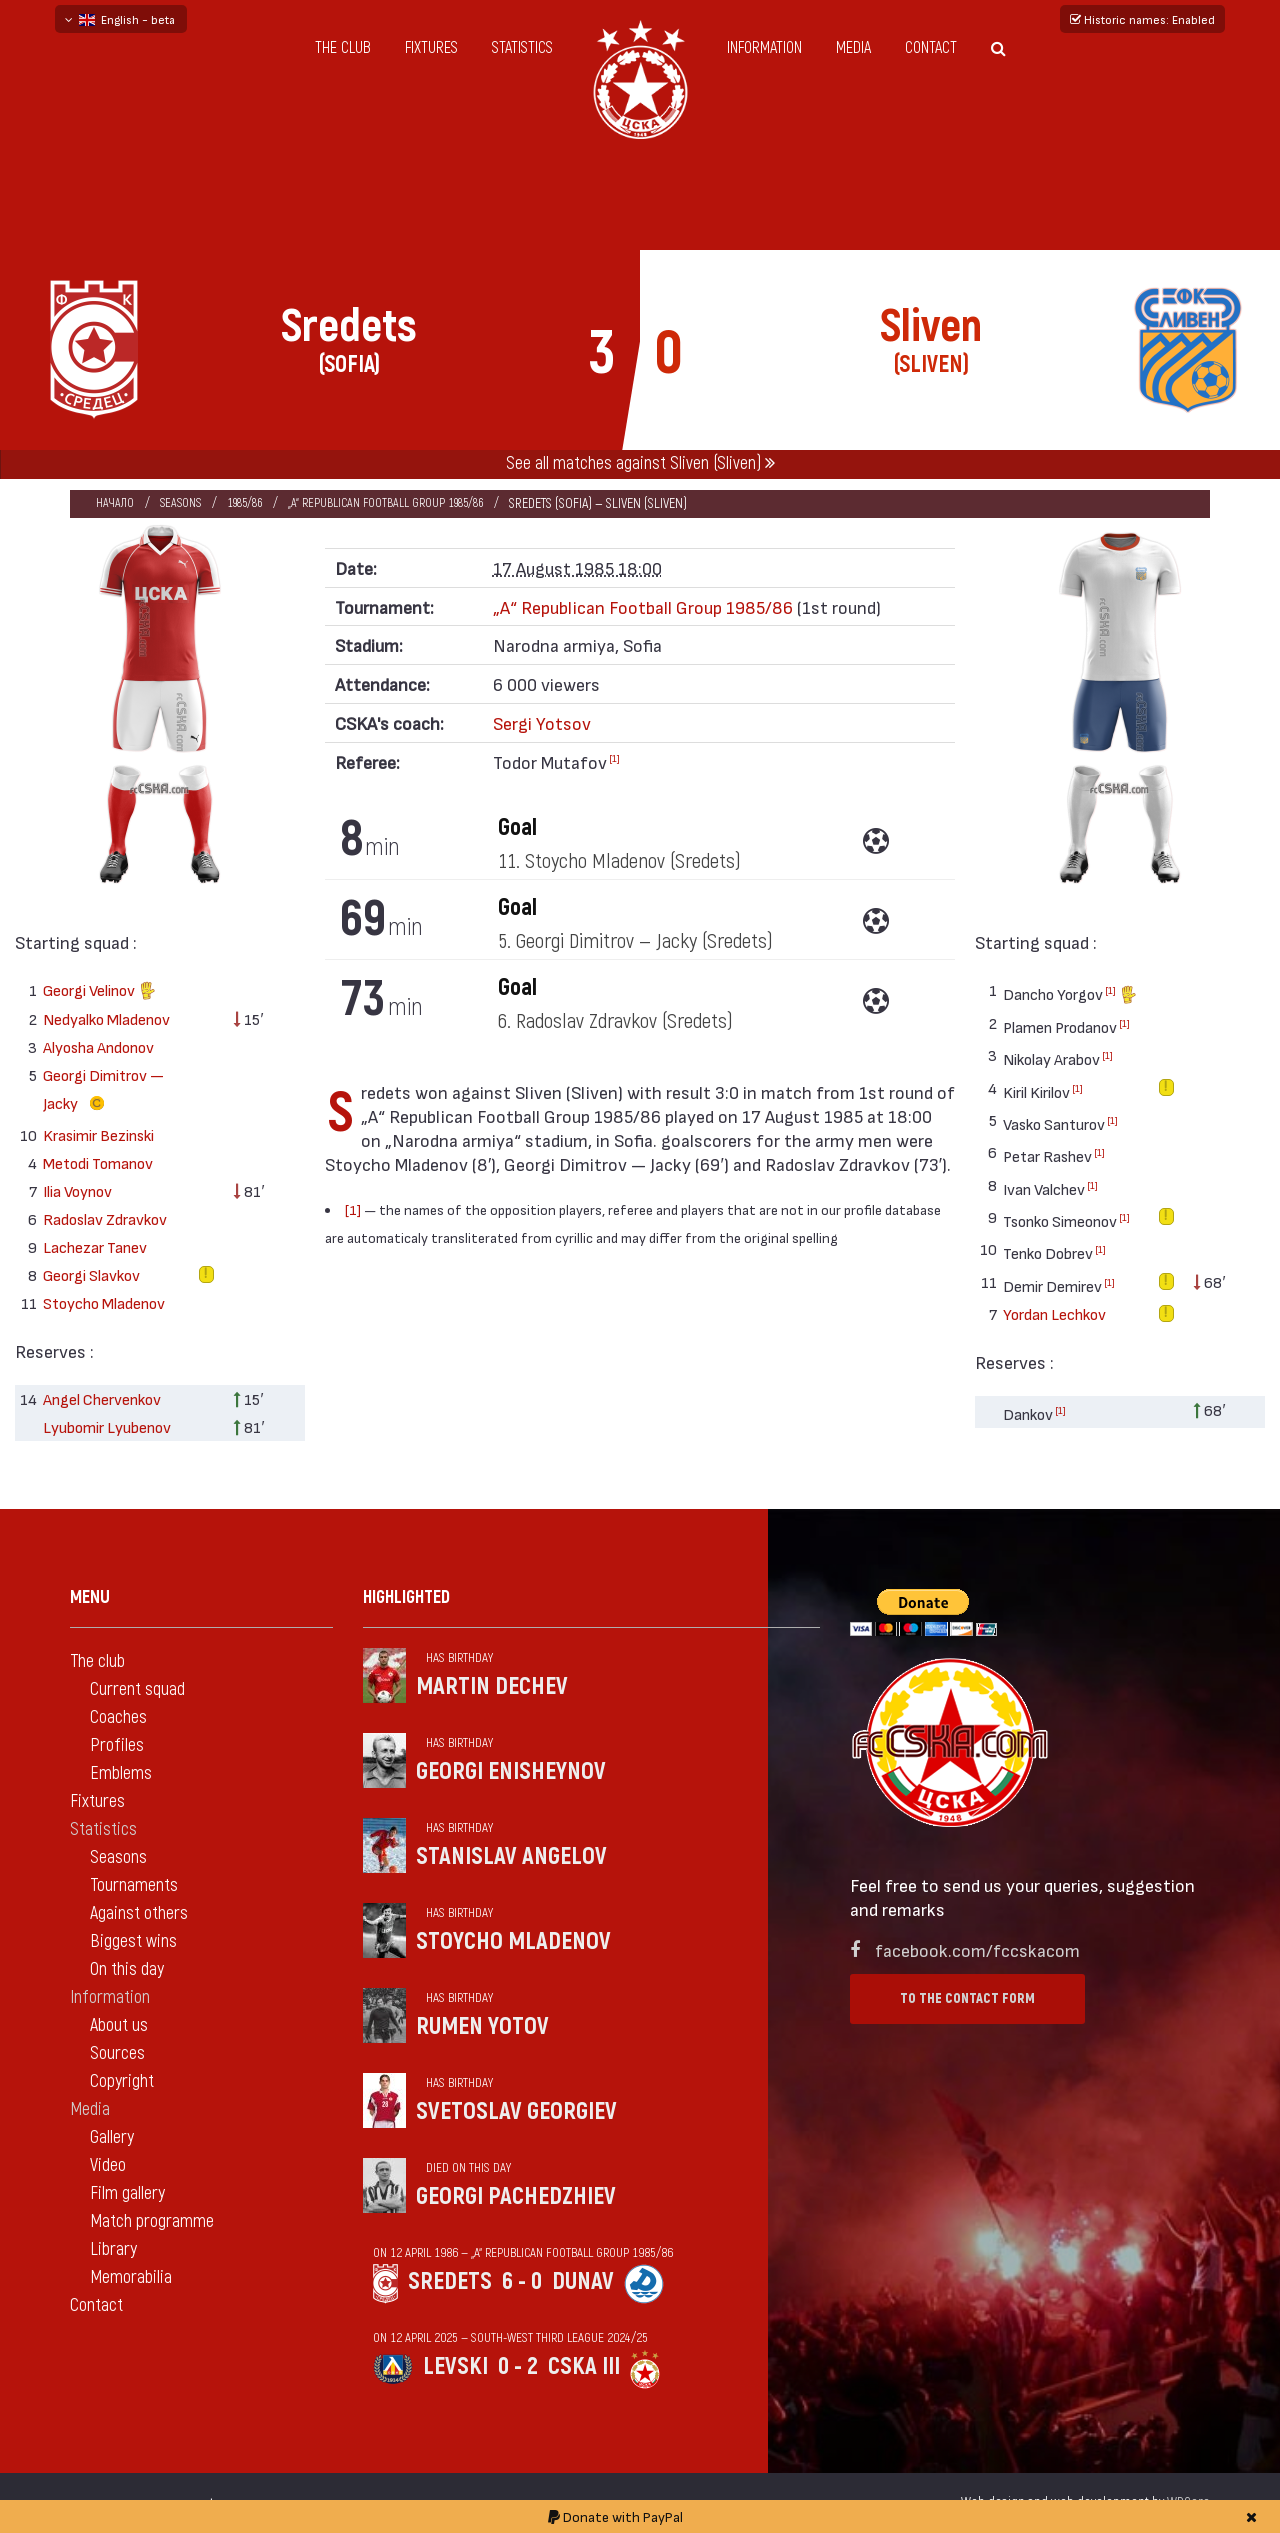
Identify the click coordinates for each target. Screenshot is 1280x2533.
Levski (455, 2366)
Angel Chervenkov (102, 1398)
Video (108, 2165)
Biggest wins (133, 1941)
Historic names (1142, 19)
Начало (115, 503)
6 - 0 (522, 2281)
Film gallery (127, 2193)
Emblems (121, 1773)
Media (853, 48)
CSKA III (584, 2366)
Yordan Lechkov (1054, 1313)
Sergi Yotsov (542, 722)
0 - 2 (518, 2366)
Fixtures (431, 48)
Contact (931, 48)
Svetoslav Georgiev (516, 2111)
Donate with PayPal (615, 2516)
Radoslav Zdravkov (105, 1218)
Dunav (583, 2281)
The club (343, 48)
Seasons (184, 503)
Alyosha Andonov (98, 1046)
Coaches (118, 1717)
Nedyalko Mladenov (106, 1018)
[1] (614, 758)
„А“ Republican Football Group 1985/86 (407, 503)
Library (113, 2249)
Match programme (152, 2221)
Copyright (122, 2081)
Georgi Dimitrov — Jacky (103, 1092)
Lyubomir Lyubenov (107, 1426)
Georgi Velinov (99, 992)
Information (764, 48)
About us (119, 2025)
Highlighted (406, 1597)
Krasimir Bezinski (98, 1134)
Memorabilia (131, 2277)
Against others (139, 1913)
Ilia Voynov (77, 1190)
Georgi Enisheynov (511, 1771)
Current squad (137, 1689)
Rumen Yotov (482, 2026)
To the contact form (967, 1998)
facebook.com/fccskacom (977, 1949)
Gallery (112, 2137)
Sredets (450, 2281)
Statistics (522, 48)
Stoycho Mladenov (104, 1302)
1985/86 (254, 503)
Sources (117, 2053)
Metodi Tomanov (98, 1162)
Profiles (117, 1745)
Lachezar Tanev (95, 1246)
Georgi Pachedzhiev (516, 2196)
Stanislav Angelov (511, 1856)
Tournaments (134, 1885)
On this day (127, 1969)
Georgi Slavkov (91, 1274)
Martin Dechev (492, 1686)
